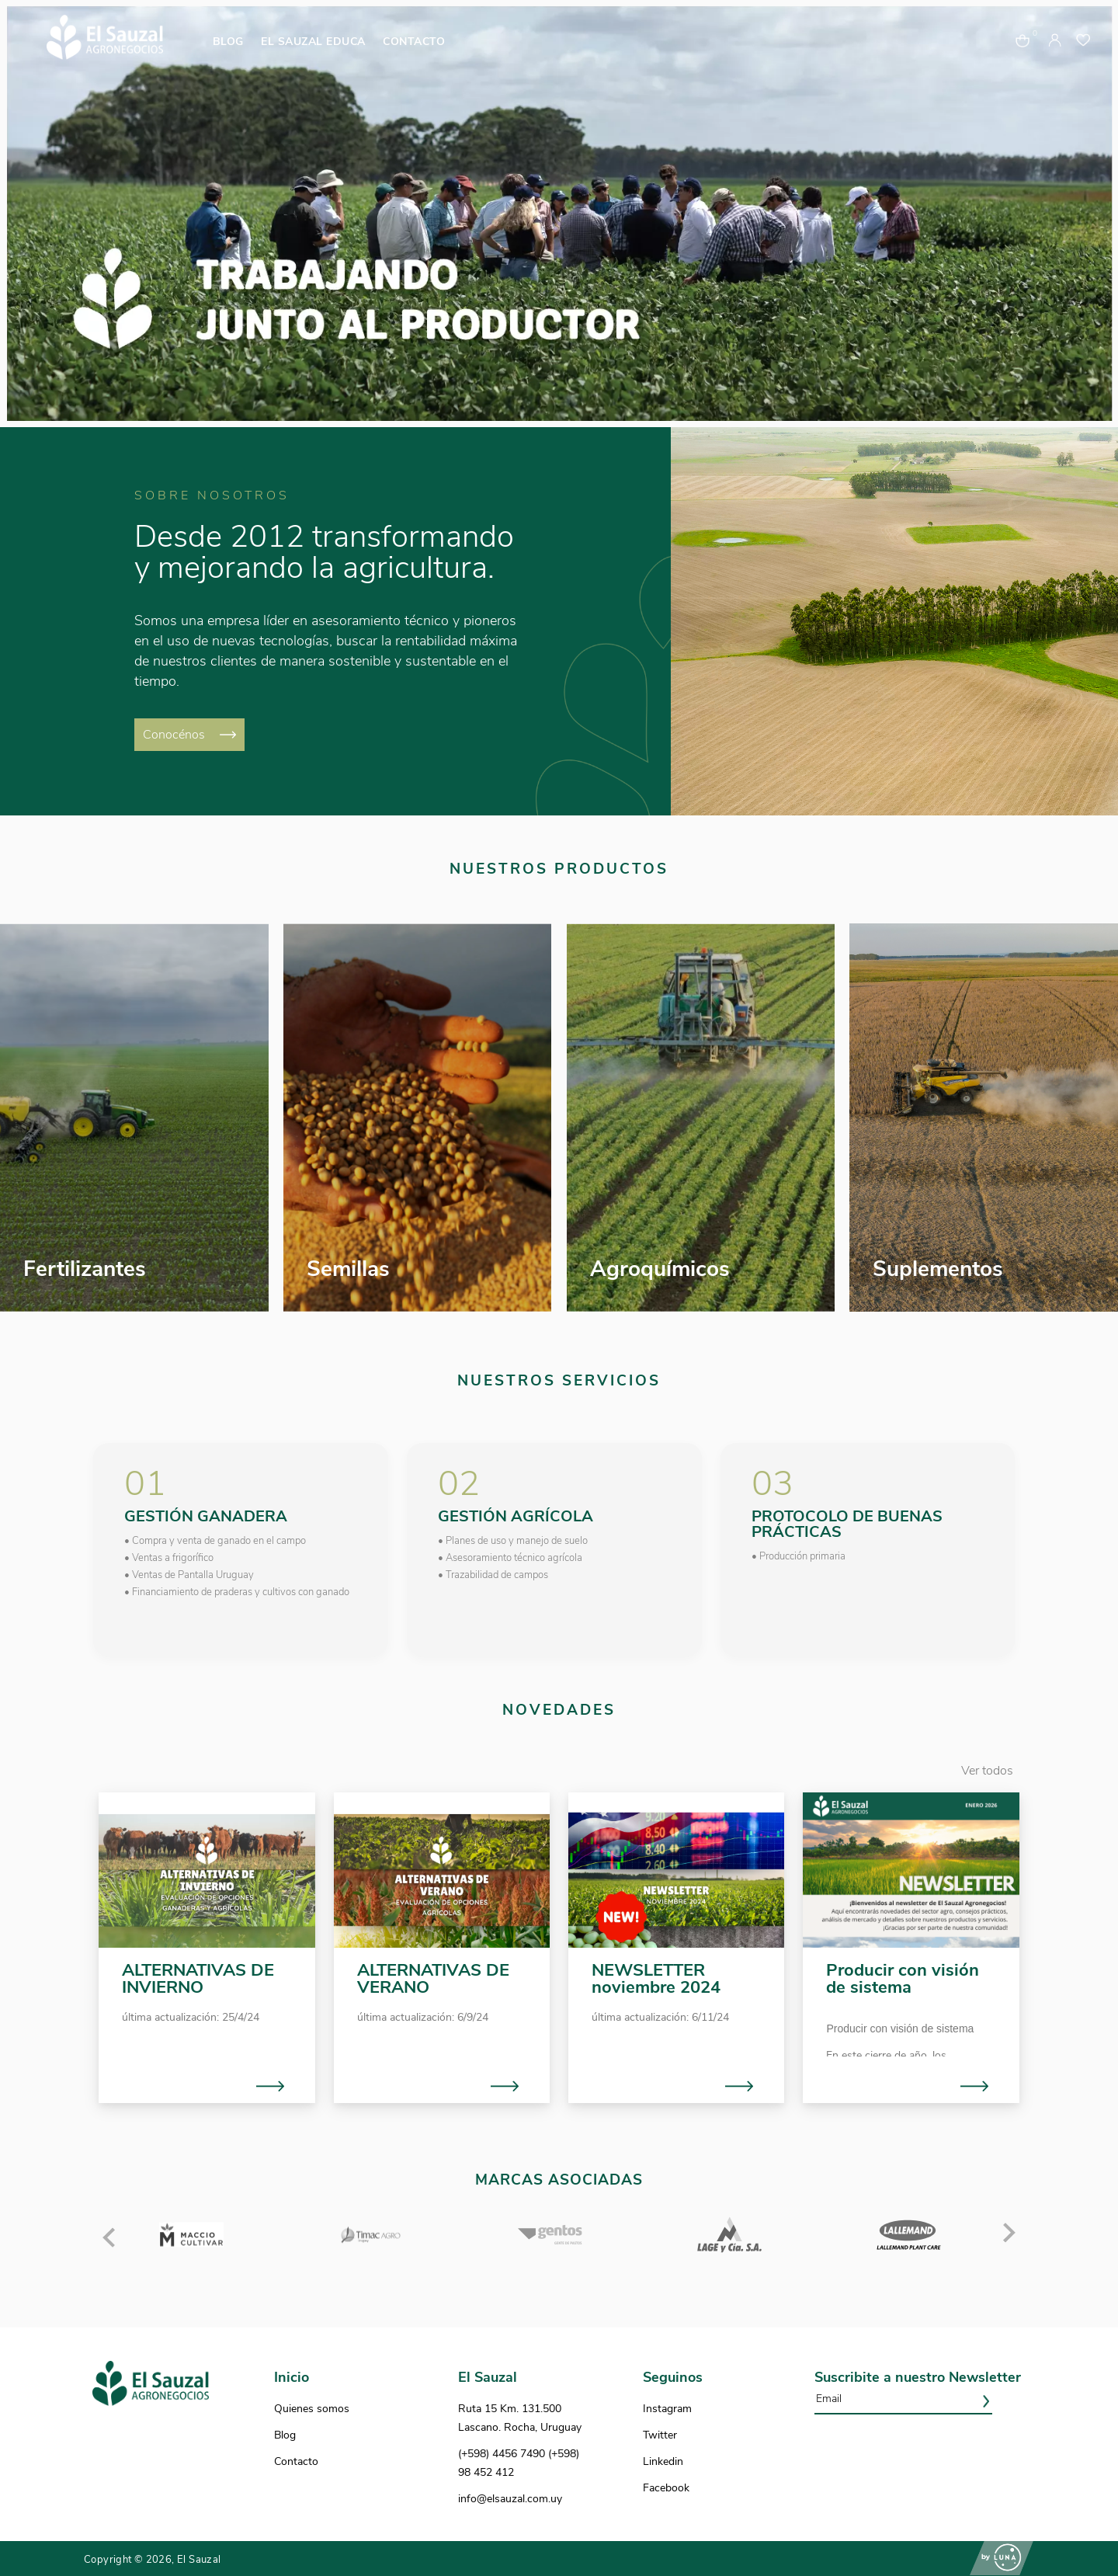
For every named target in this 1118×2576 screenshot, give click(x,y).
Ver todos (987, 1770)
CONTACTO (414, 41)
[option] (559, 213)
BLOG (228, 41)
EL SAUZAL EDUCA (313, 41)
